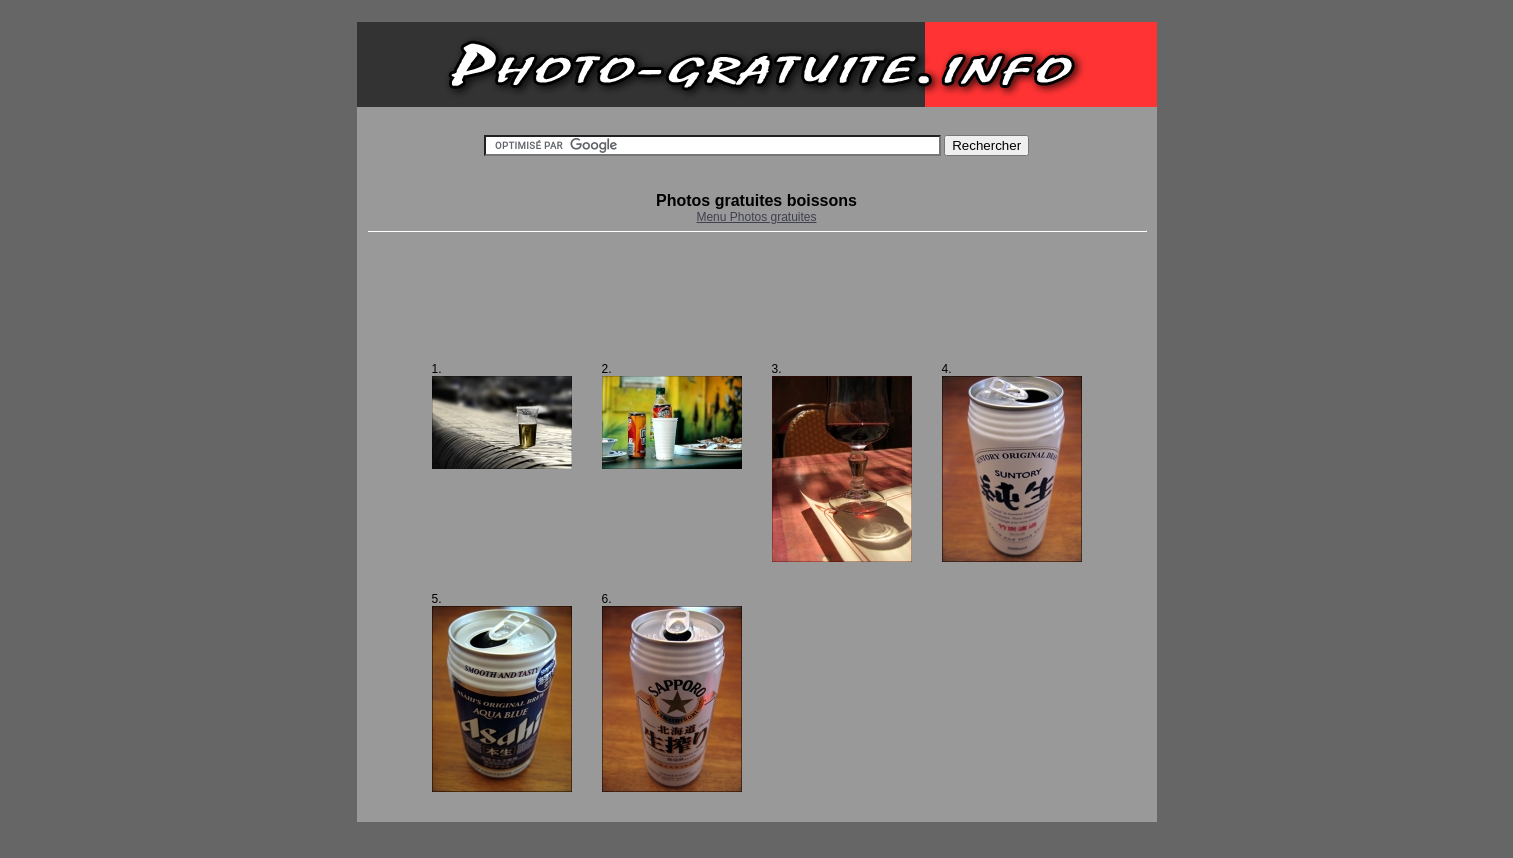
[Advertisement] (757, 297)
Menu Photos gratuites (756, 217)
